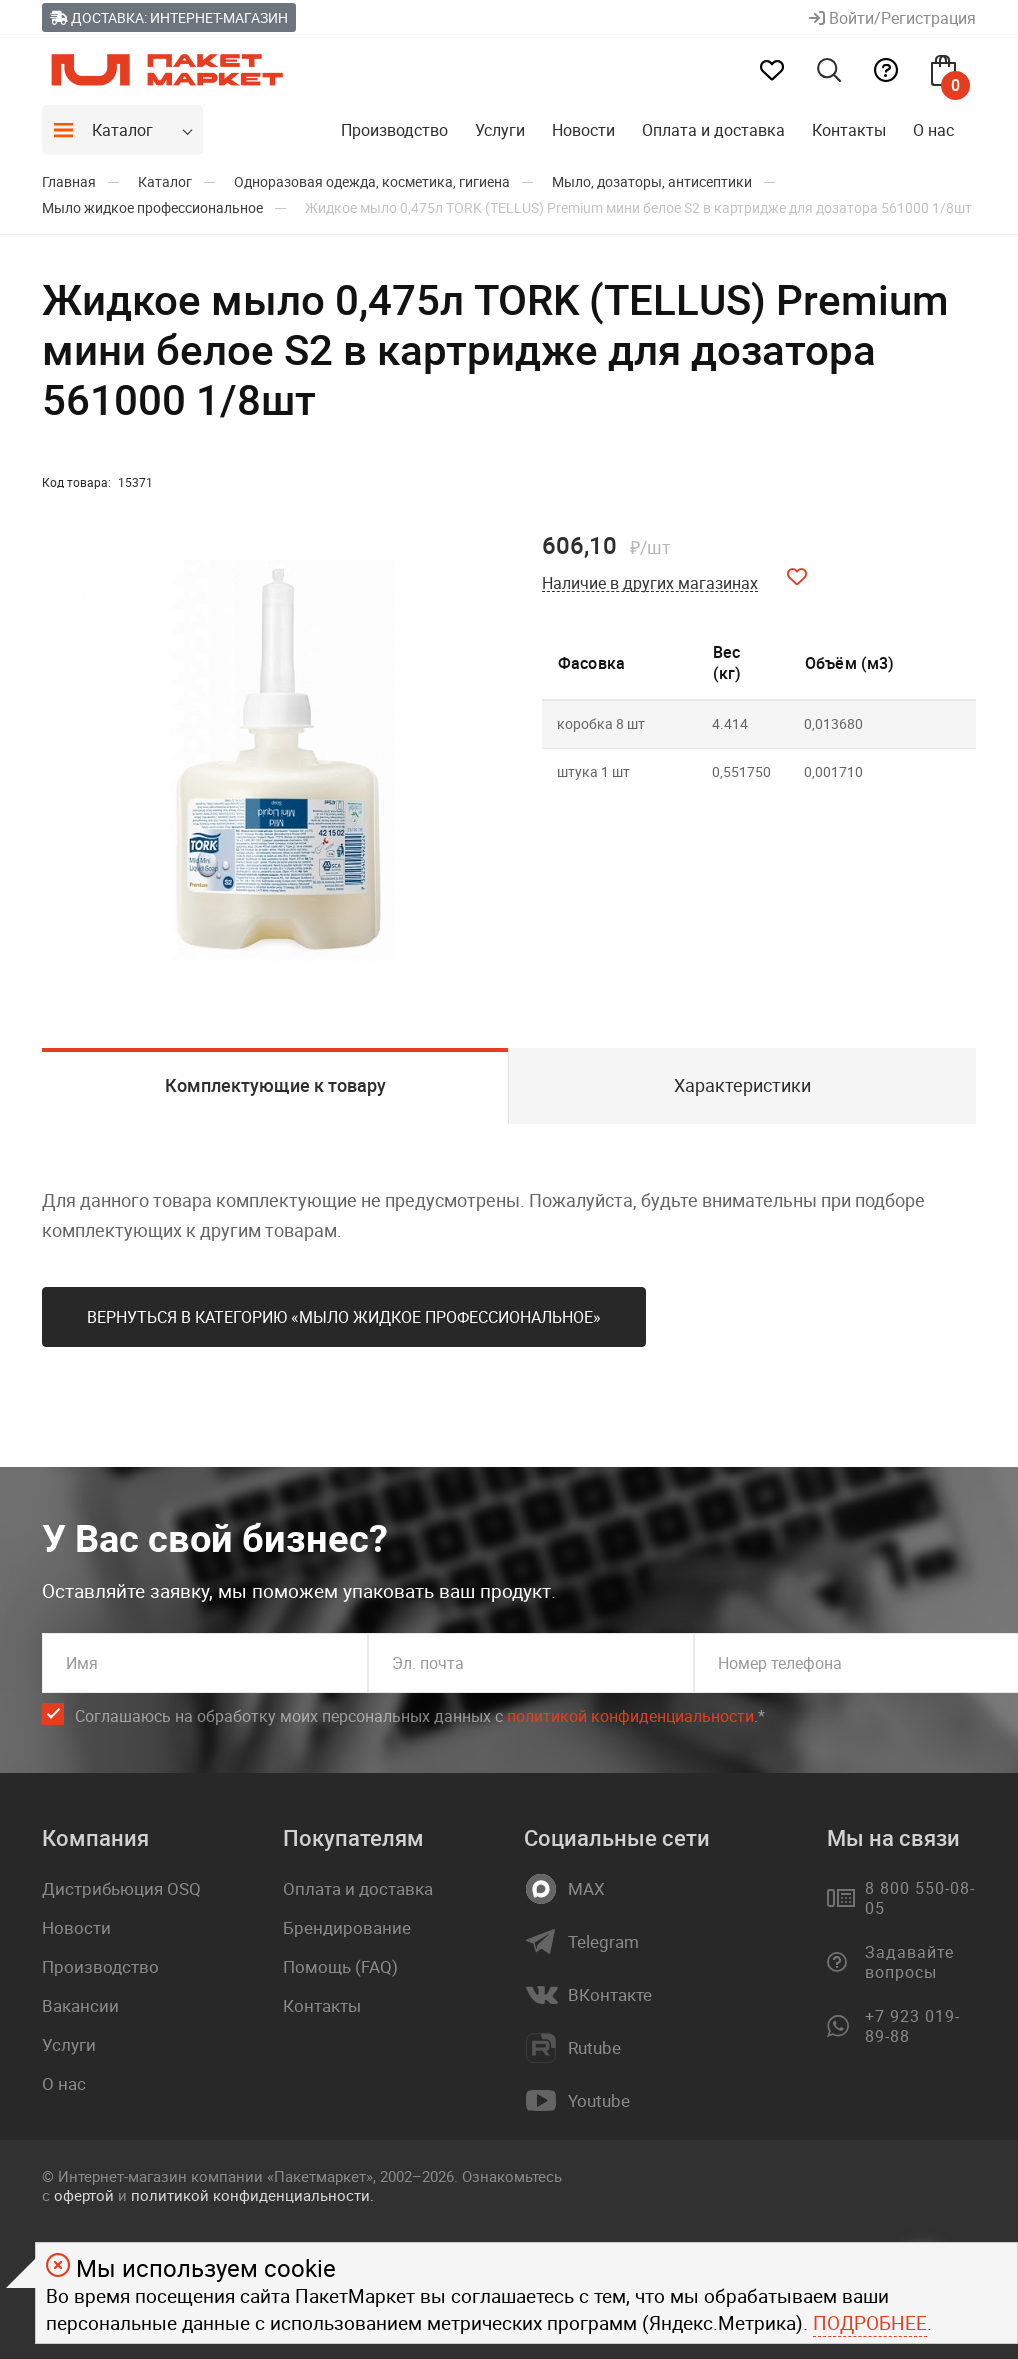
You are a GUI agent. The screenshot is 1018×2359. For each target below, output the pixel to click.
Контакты (849, 130)
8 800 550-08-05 (919, 1898)
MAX (586, 1889)
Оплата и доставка (713, 130)
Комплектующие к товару (275, 1085)
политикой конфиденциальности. (252, 2195)
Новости (583, 130)
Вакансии (80, 2005)
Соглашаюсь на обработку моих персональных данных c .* (420, 1716)
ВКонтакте (610, 1995)
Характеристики (742, 1085)
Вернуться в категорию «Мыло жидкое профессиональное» (344, 1317)
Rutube (594, 2048)
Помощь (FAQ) (340, 1966)
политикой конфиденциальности (630, 1716)
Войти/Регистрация (892, 18)
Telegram (603, 1942)
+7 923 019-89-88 (912, 2026)
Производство (394, 130)
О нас (933, 130)
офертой (84, 2195)
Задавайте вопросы (909, 1962)
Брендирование (347, 1927)
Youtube (599, 2101)
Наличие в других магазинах (650, 583)
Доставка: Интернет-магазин (169, 17)
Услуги (500, 130)
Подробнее (870, 2323)
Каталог (122, 130)
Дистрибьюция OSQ (121, 1888)
